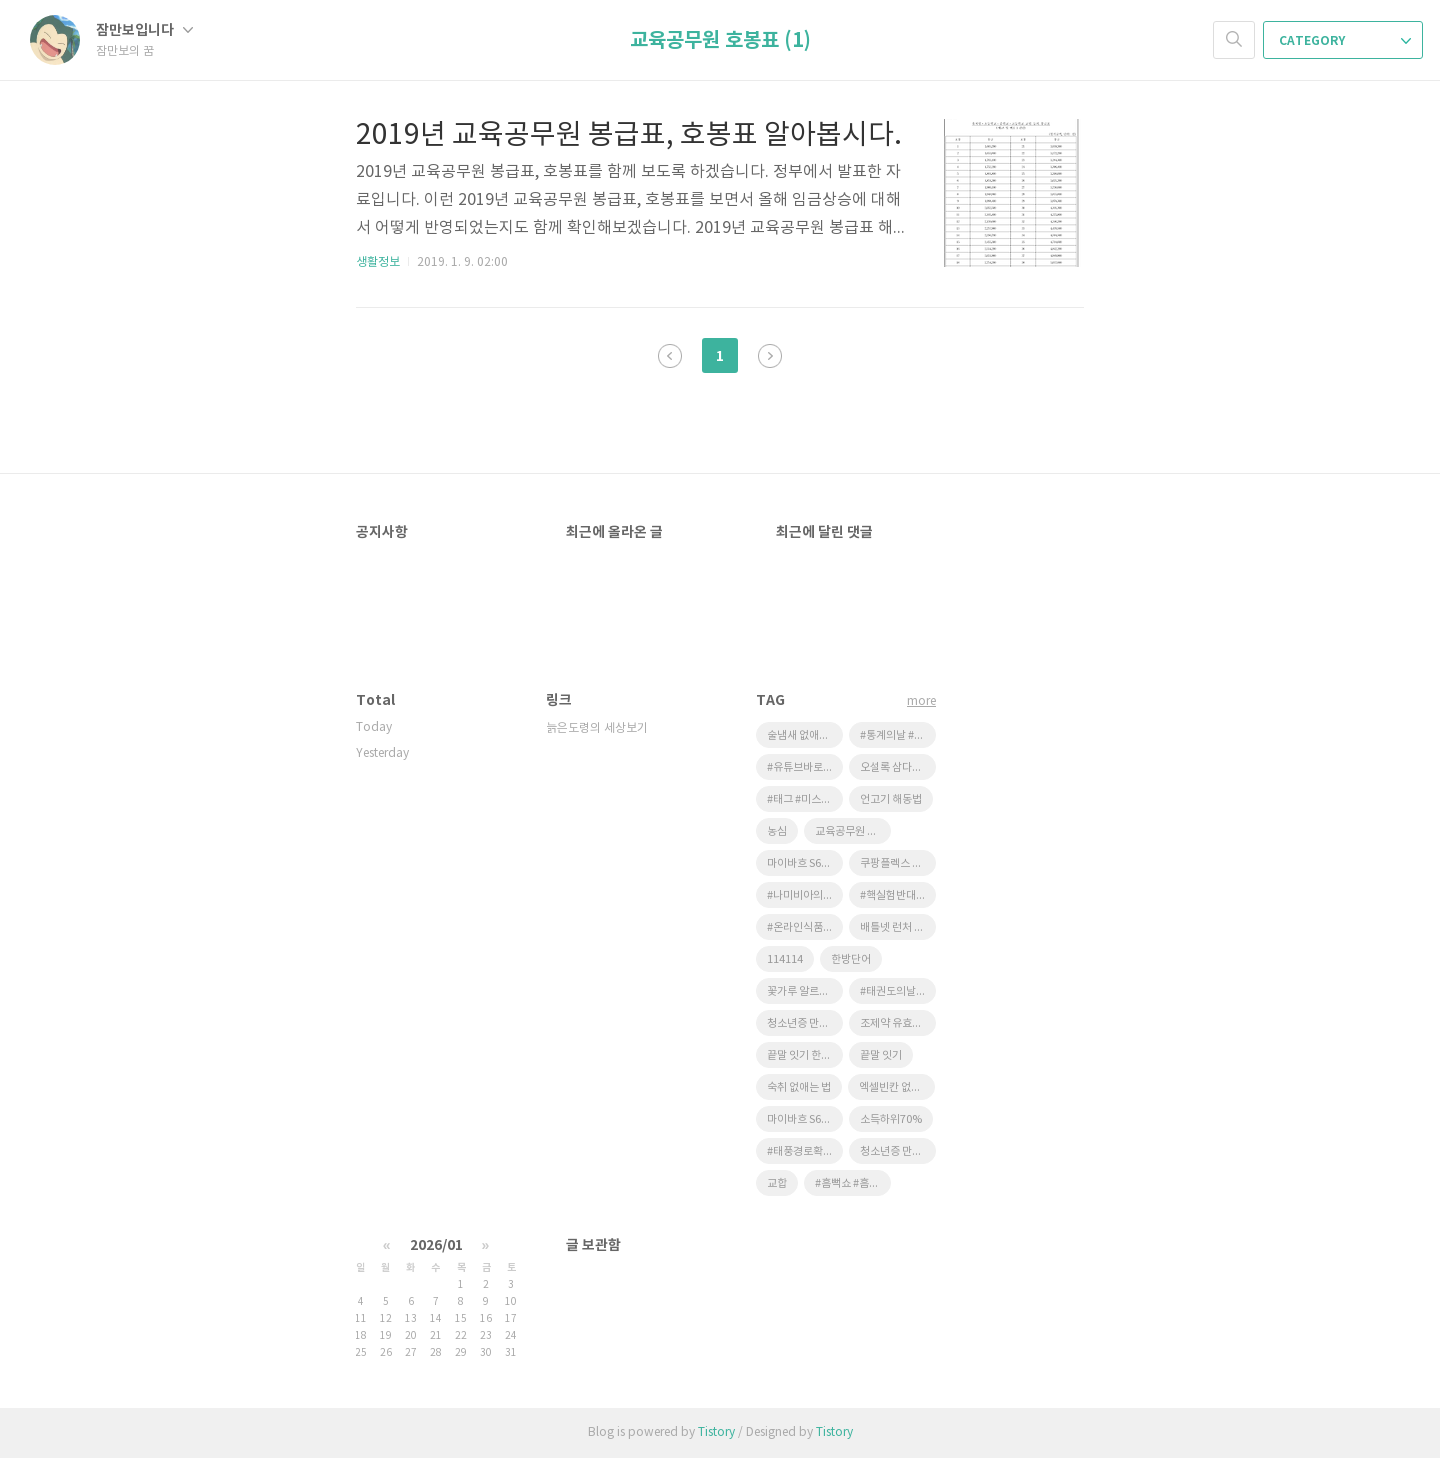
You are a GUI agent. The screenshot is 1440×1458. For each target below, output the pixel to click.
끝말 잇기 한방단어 (805, 1055)
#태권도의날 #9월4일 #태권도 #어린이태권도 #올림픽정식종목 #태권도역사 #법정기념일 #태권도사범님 (898, 991)
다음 (770, 356)
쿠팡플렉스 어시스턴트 (898, 863)
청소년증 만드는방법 (805, 1023)
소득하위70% (891, 1119)
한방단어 (851, 959)
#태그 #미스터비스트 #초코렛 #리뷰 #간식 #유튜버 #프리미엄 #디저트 (805, 799)
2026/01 (436, 1245)
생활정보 (378, 262)
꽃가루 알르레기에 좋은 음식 (805, 991)
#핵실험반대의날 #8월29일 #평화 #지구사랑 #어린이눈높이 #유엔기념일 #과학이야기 (898, 895)
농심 (777, 831)
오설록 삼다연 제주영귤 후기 (898, 767)
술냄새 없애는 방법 (805, 735)
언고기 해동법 (891, 799)
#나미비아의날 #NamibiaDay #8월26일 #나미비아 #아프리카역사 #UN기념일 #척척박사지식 (805, 895)
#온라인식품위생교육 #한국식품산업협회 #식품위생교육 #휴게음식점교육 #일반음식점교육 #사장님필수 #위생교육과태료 (805, 927)
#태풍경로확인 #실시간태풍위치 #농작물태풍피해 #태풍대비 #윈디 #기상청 (805, 1151)
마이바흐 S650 (800, 1119)
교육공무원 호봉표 (853, 831)
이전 (670, 356)
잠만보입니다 (144, 30)
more (921, 701)
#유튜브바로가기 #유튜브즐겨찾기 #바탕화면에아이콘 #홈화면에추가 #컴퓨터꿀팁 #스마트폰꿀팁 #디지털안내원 (805, 767)
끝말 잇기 (881, 1055)
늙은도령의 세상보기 (597, 728)
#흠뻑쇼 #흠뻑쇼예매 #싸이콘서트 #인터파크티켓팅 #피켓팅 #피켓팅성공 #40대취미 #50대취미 (853, 1183)
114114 (785, 959)
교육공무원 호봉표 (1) (720, 41)
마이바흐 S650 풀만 (805, 863)
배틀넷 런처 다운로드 (898, 927)
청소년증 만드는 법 (898, 1151)
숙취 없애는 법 (799, 1087)
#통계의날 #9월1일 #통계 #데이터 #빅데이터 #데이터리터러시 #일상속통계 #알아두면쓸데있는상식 (898, 735)
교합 (777, 1183)
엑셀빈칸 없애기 (895, 1087)
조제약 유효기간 (896, 1023)
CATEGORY (1345, 41)
